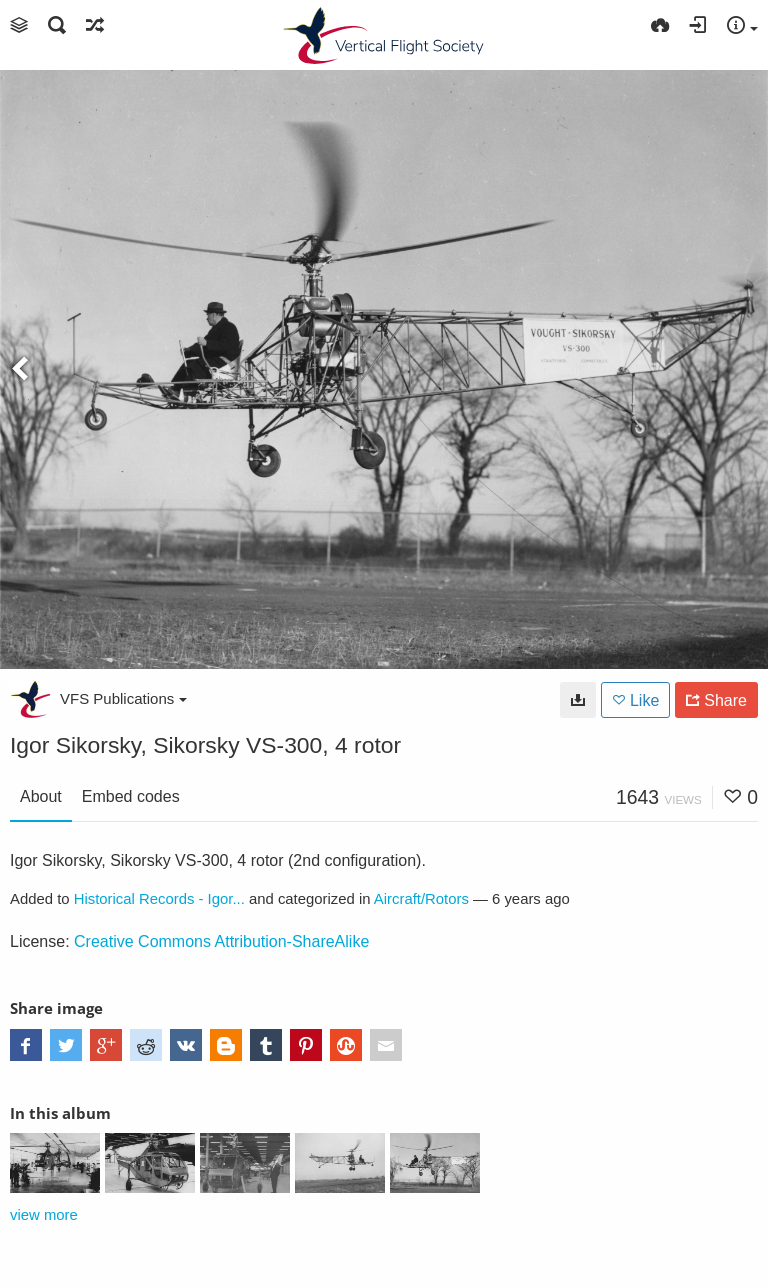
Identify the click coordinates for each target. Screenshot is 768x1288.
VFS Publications (123, 698)
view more (44, 1215)
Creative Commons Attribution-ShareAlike (221, 941)
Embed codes (131, 796)
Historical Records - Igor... (159, 899)
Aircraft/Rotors (421, 899)
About (41, 796)
